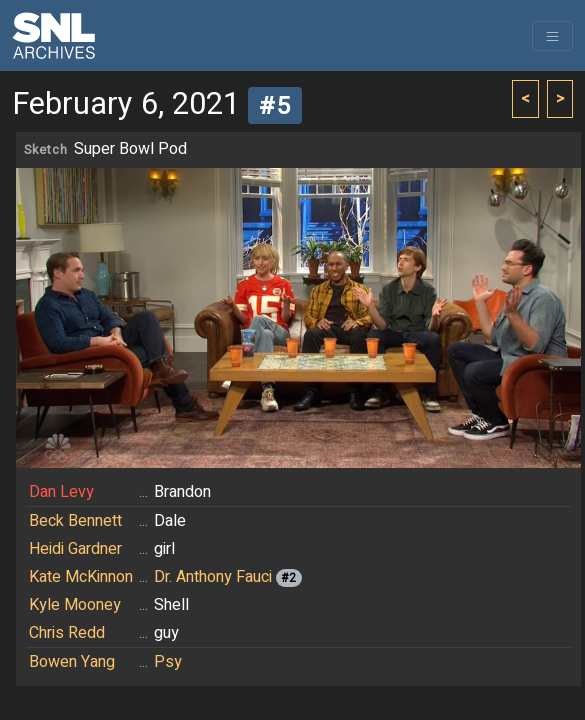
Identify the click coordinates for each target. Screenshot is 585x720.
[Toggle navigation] (552, 36)
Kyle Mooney (75, 605)
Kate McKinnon (81, 577)
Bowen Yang (72, 662)
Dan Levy (61, 492)
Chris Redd (67, 633)
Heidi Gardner (75, 549)
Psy (168, 662)
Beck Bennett (75, 521)
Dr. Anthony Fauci (213, 577)
